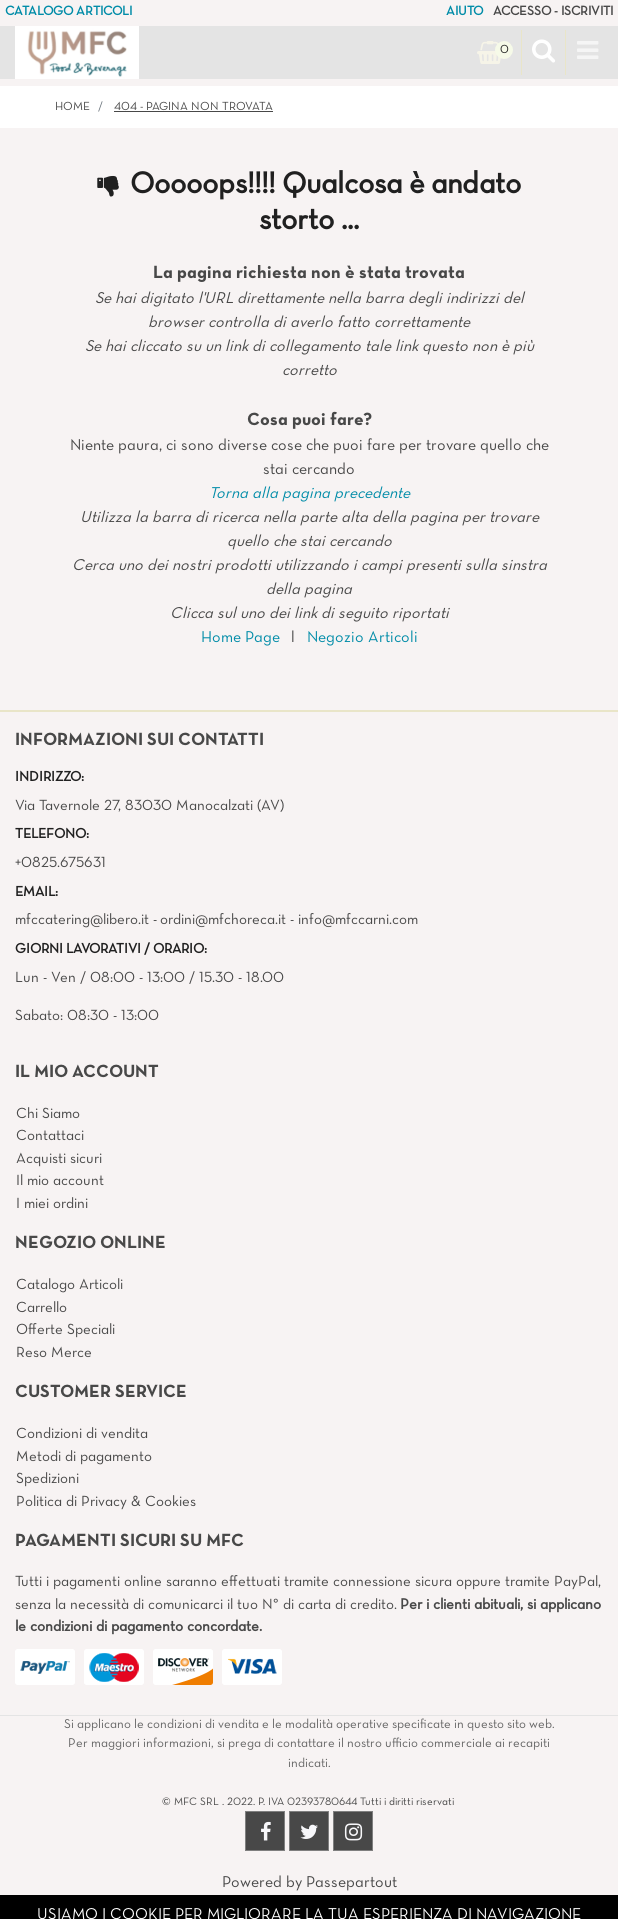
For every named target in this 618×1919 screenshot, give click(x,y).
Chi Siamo (48, 1114)
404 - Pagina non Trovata (193, 107)
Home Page (240, 638)
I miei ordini (52, 1204)
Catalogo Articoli (69, 1285)
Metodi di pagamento (84, 1457)
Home (72, 107)
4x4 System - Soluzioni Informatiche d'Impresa (353, 1907)
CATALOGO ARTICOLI (68, 12)
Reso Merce (54, 1353)
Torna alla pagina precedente (309, 494)
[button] (543, 53)
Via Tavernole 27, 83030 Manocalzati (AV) (149, 806)
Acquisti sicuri (59, 1159)
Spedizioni (47, 1479)
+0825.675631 (60, 863)
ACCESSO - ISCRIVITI (553, 12)
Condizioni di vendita (82, 1434)
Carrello (41, 1308)
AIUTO (464, 12)
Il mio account (60, 1181)
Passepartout (351, 1883)
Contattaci (50, 1136)
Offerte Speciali (65, 1330)
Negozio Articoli (362, 638)
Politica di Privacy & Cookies (106, 1502)
